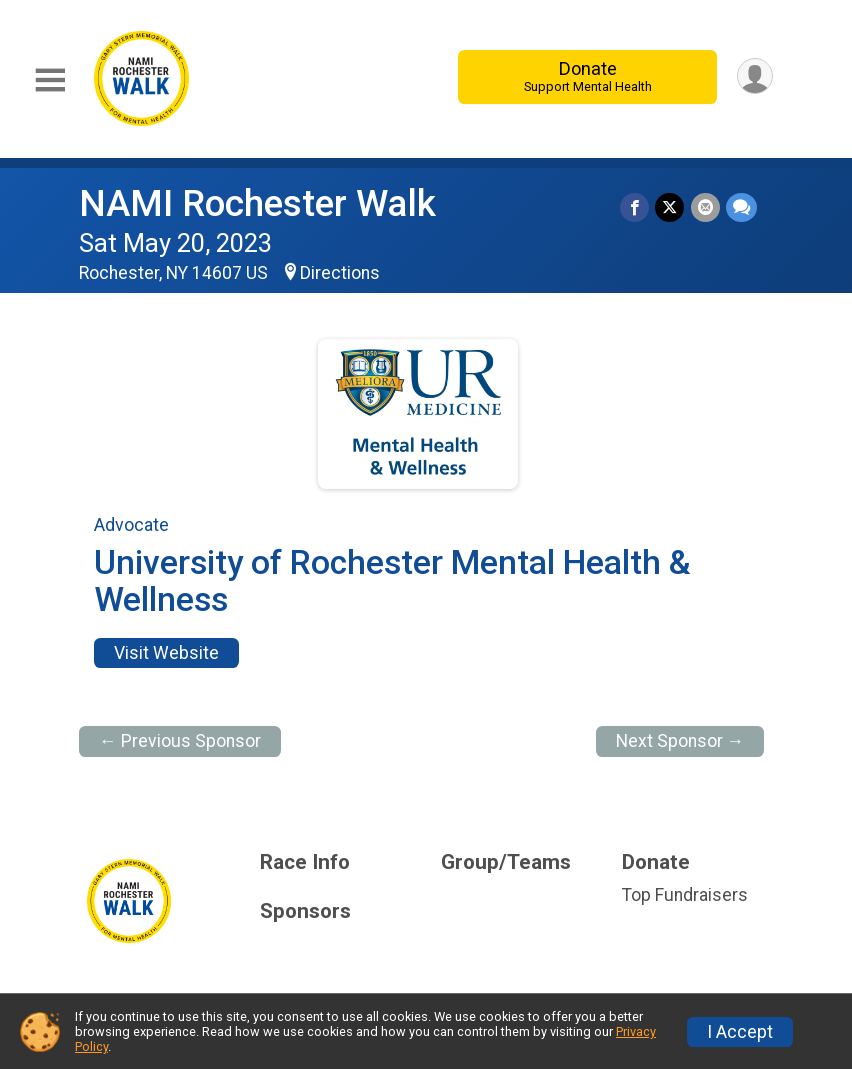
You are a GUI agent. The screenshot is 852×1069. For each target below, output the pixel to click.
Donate (587, 76)
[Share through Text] (741, 207)
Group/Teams (506, 862)
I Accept (740, 1032)
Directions (340, 273)
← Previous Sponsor (180, 741)
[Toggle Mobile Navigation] (50, 80)
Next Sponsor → (680, 741)
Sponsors (305, 911)
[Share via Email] (705, 207)
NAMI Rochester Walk (257, 203)
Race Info (305, 862)
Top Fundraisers (685, 895)
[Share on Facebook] (635, 207)
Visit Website (166, 653)
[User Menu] (754, 76)
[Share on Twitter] (670, 207)
